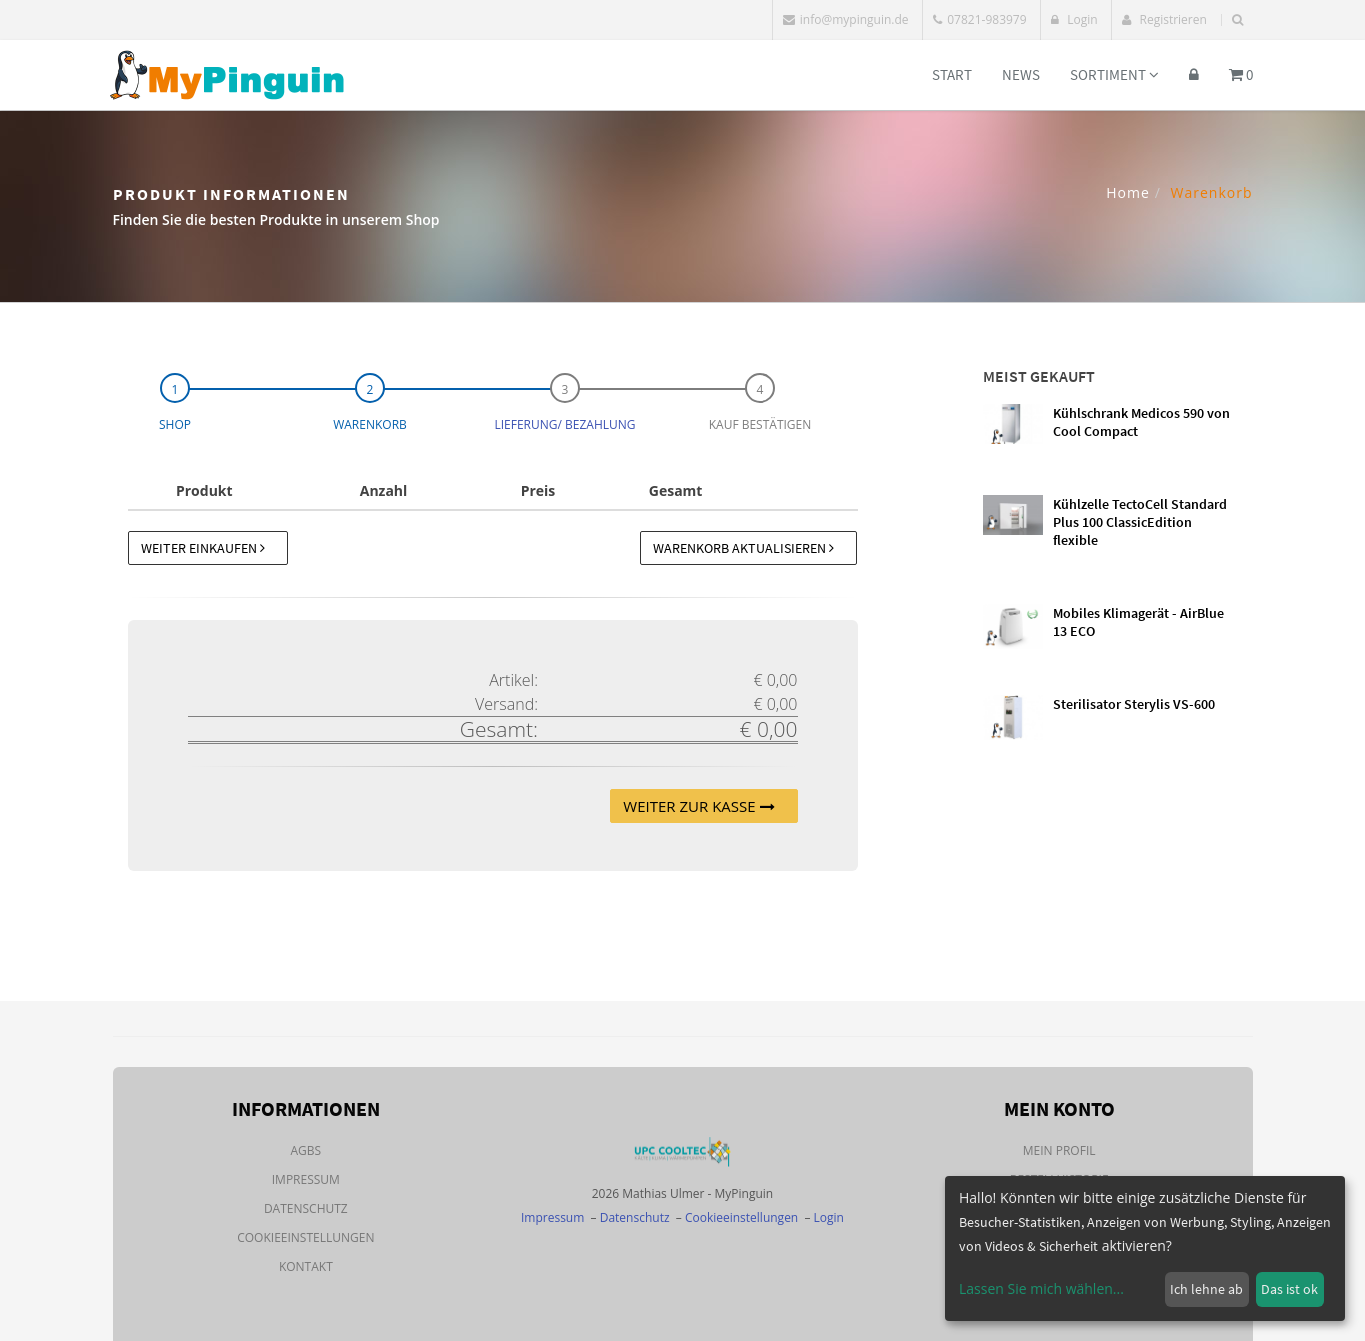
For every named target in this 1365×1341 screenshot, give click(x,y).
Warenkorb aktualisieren (743, 548)
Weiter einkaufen (203, 548)
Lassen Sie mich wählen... (1041, 1288)
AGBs (306, 1150)
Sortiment (1114, 74)
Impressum (306, 1179)
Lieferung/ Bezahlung (564, 424)
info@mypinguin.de (846, 19)
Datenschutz (306, 1208)
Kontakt (306, 1266)
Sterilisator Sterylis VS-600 (1134, 704)
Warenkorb (370, 424)
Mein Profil (1059, 1150)
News (1021, 74)
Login (1074, 19)
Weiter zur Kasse (698, 806)
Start (952, 74)
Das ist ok (1289, 1289)
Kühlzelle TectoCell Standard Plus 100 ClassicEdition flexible (1140, 522)
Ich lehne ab (1206, 1289)
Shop (175, 424)
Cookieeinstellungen (305, 1237)
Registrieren (1164, 19)
